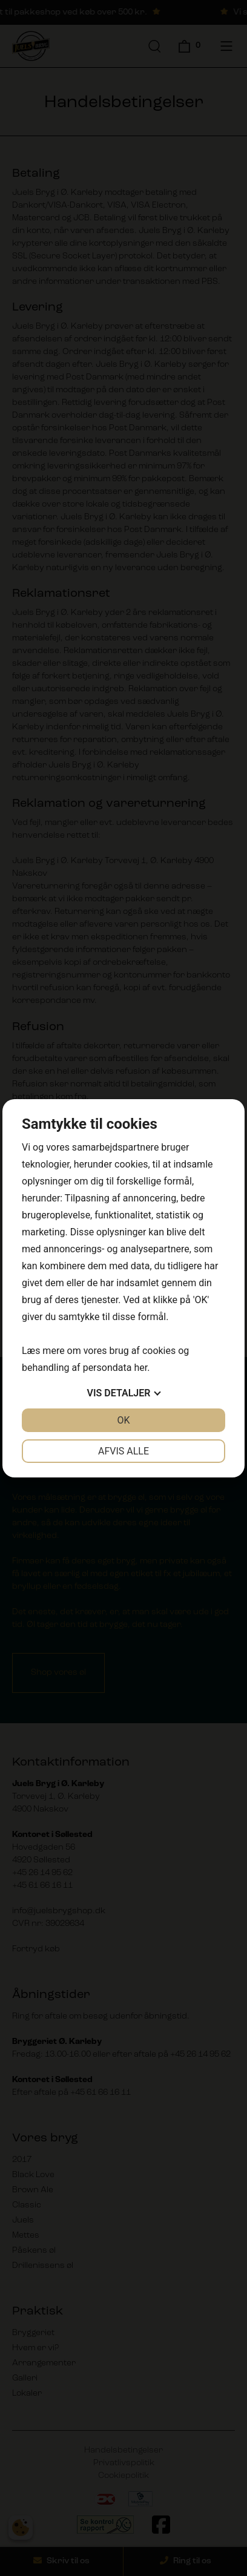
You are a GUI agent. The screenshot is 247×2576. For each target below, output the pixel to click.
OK (123, 1420)
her (140, 1367)
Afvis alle (123, 1451)
